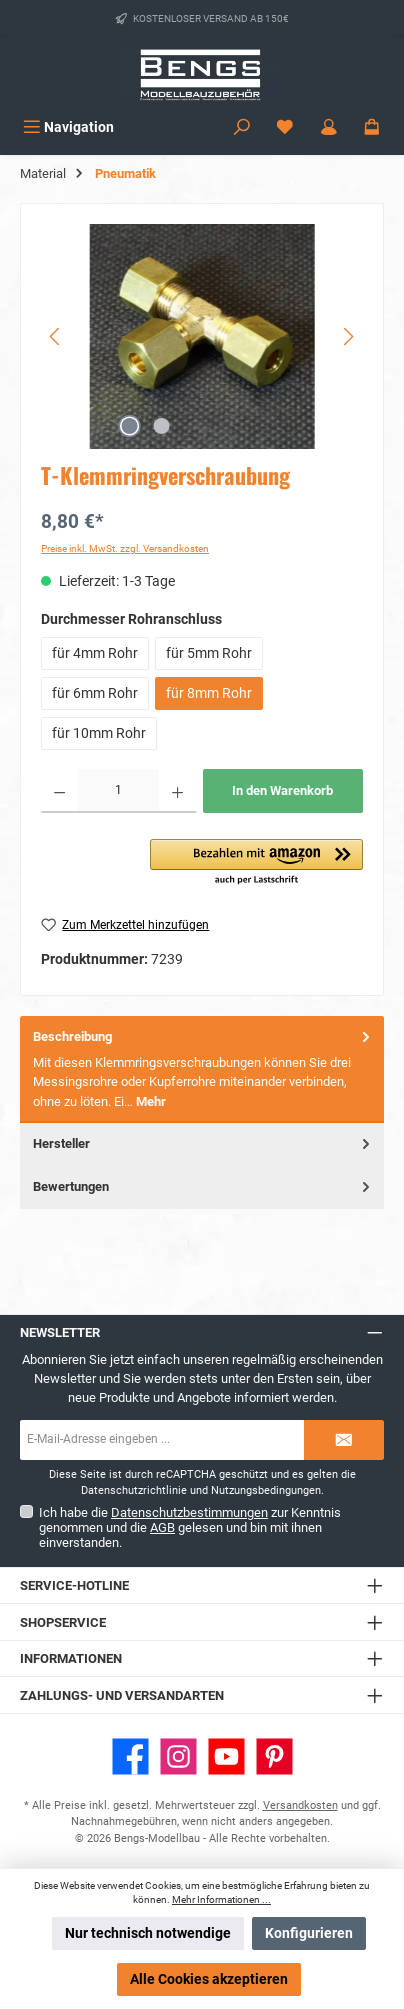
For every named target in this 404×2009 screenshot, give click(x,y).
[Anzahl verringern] (59, 791)
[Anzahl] (118, 791)
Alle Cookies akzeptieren (209, 1979)
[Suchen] (242, 127)
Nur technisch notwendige (148, 1933)
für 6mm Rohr (95, 693)
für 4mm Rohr (95, 653)
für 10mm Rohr (99, 733)
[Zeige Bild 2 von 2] (161, 426)
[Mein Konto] (329, 127)
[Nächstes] (348, 336)
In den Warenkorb (282, 790)
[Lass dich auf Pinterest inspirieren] (274, 1756)
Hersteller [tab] (203, 1143)
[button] (256, 863)
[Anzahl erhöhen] (177, 791)
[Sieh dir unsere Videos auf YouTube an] (226, 1756)
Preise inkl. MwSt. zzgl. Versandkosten (125, 548)
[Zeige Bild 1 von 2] (129, 426)
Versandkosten (300, 1805)
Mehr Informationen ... (221, 1899)
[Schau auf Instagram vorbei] (178, 1756)
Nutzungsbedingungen (266, 1490)
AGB (162, 1527)
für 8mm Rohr (209, 693)
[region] (202, 336)
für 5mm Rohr (209, 653)
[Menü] (68, 127)
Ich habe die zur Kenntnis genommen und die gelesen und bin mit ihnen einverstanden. (190, 1527)
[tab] (202, 1069)
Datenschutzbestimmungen (189, 1512)
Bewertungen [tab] (203, 1186)
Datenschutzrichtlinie (134, 1490)
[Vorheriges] (56, 336)
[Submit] (344, 1440)
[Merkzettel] (285, 127)
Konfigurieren (309, 1933)
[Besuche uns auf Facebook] (130, 1756)
